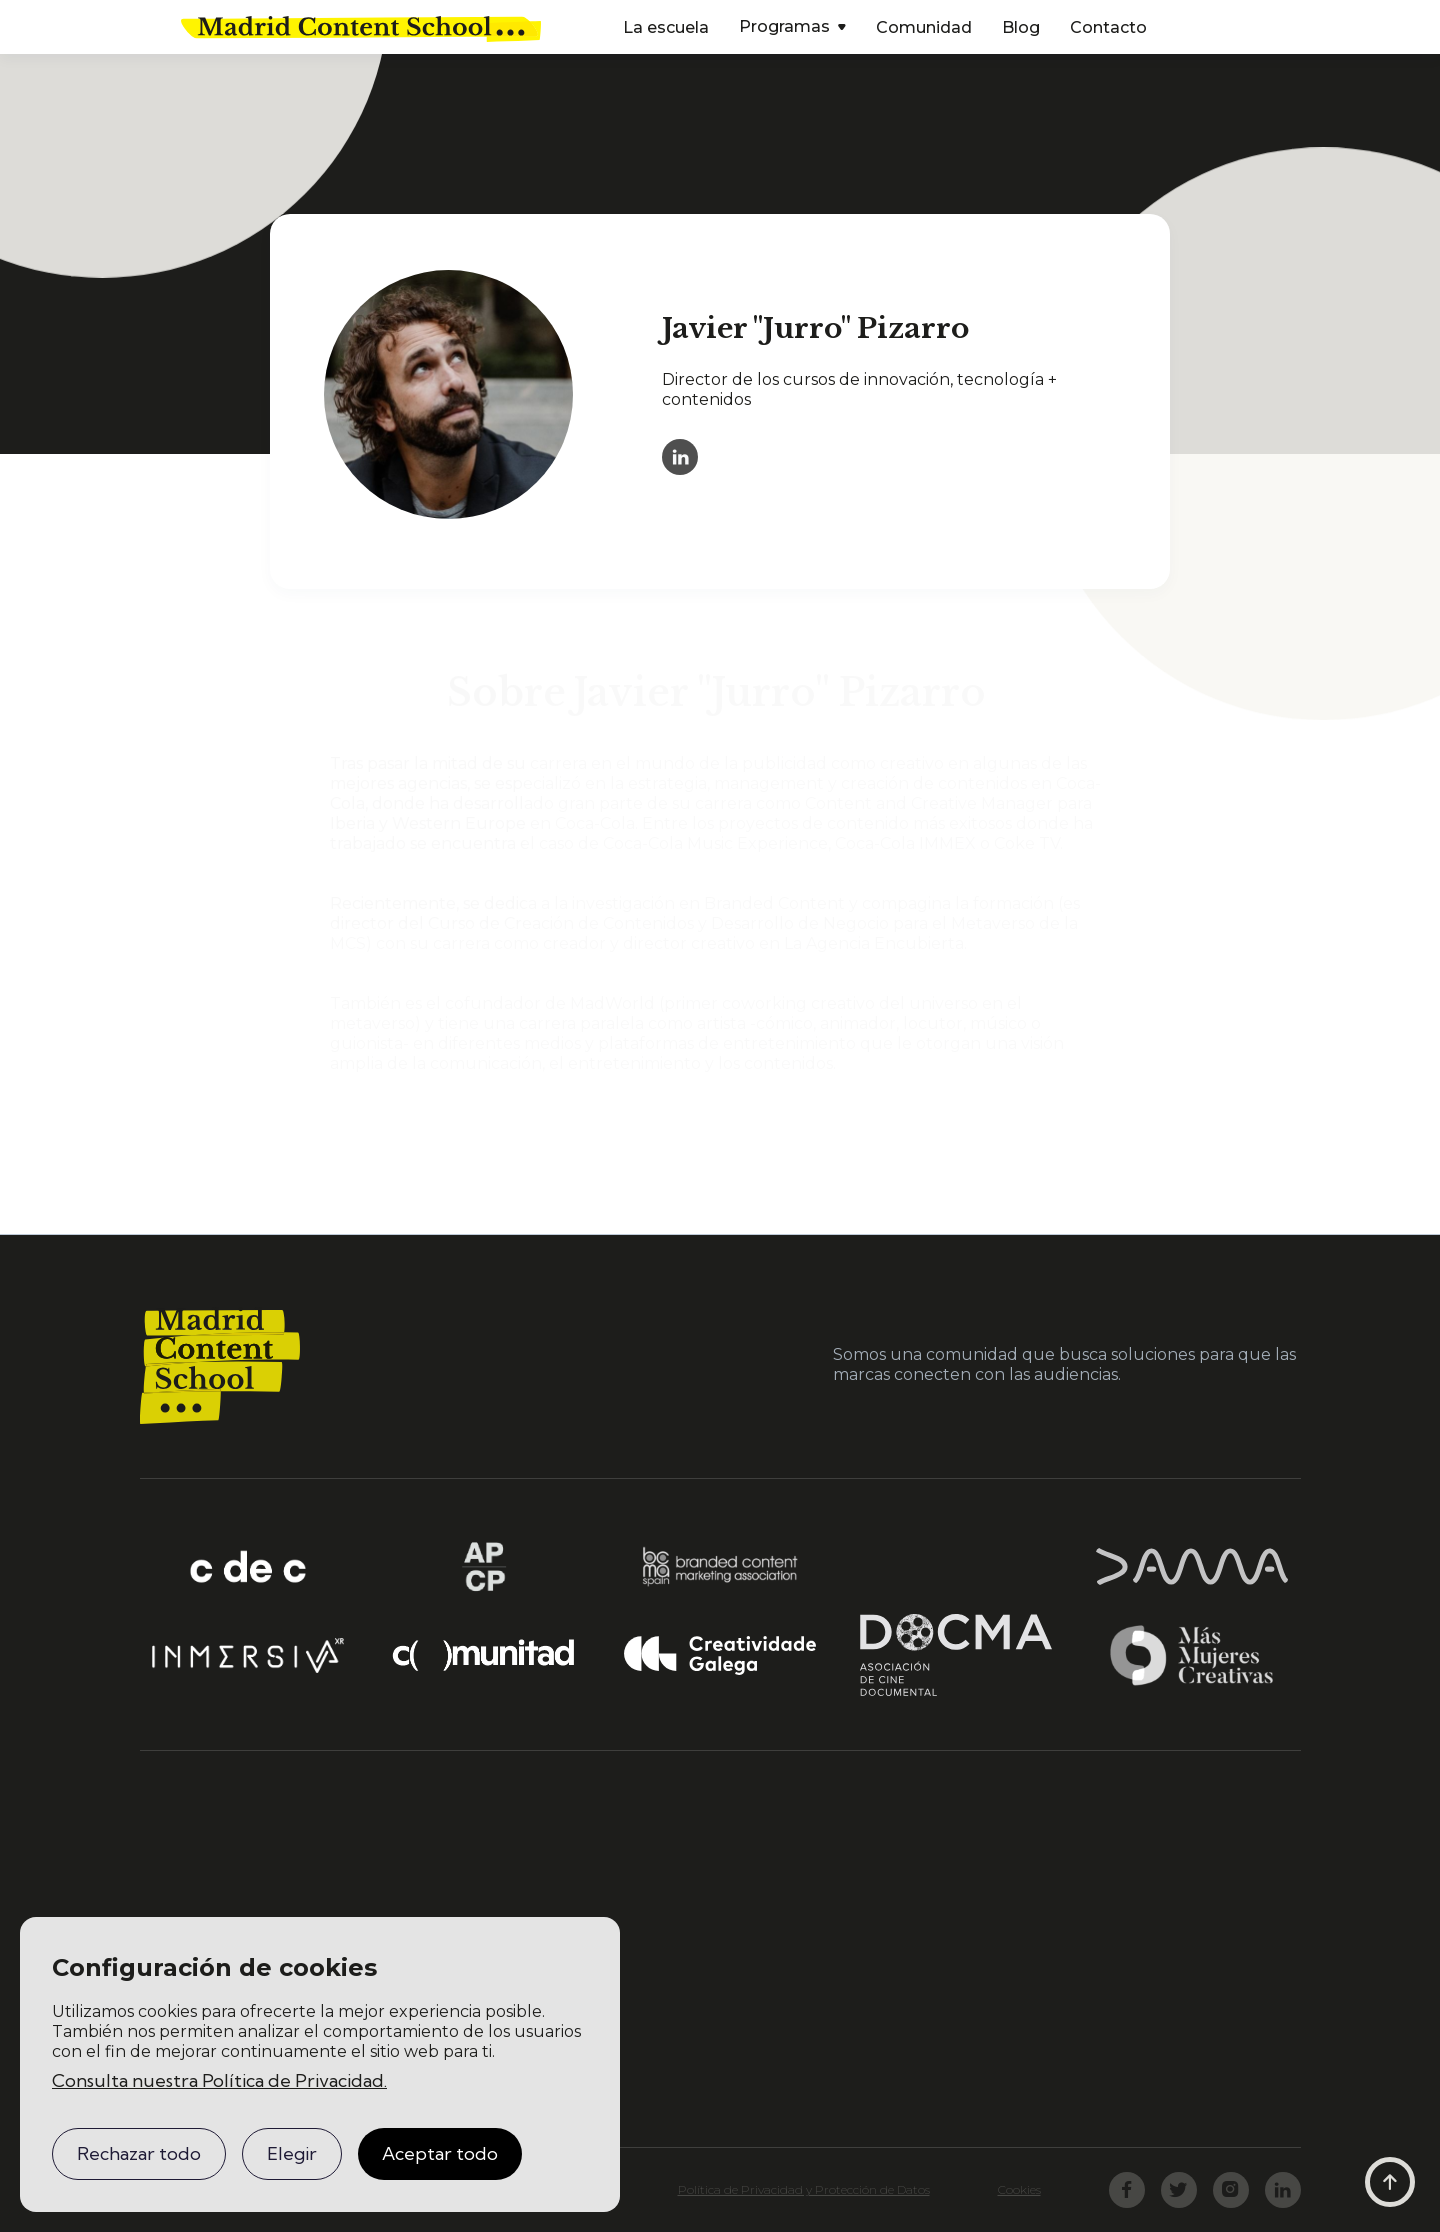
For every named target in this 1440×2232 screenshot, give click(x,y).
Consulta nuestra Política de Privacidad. (219, 2080)
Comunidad (924, 27)
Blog (1021, 27)
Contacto (1108, 27)
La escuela (666, 27)
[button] (792, 28)
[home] (361, 27)
